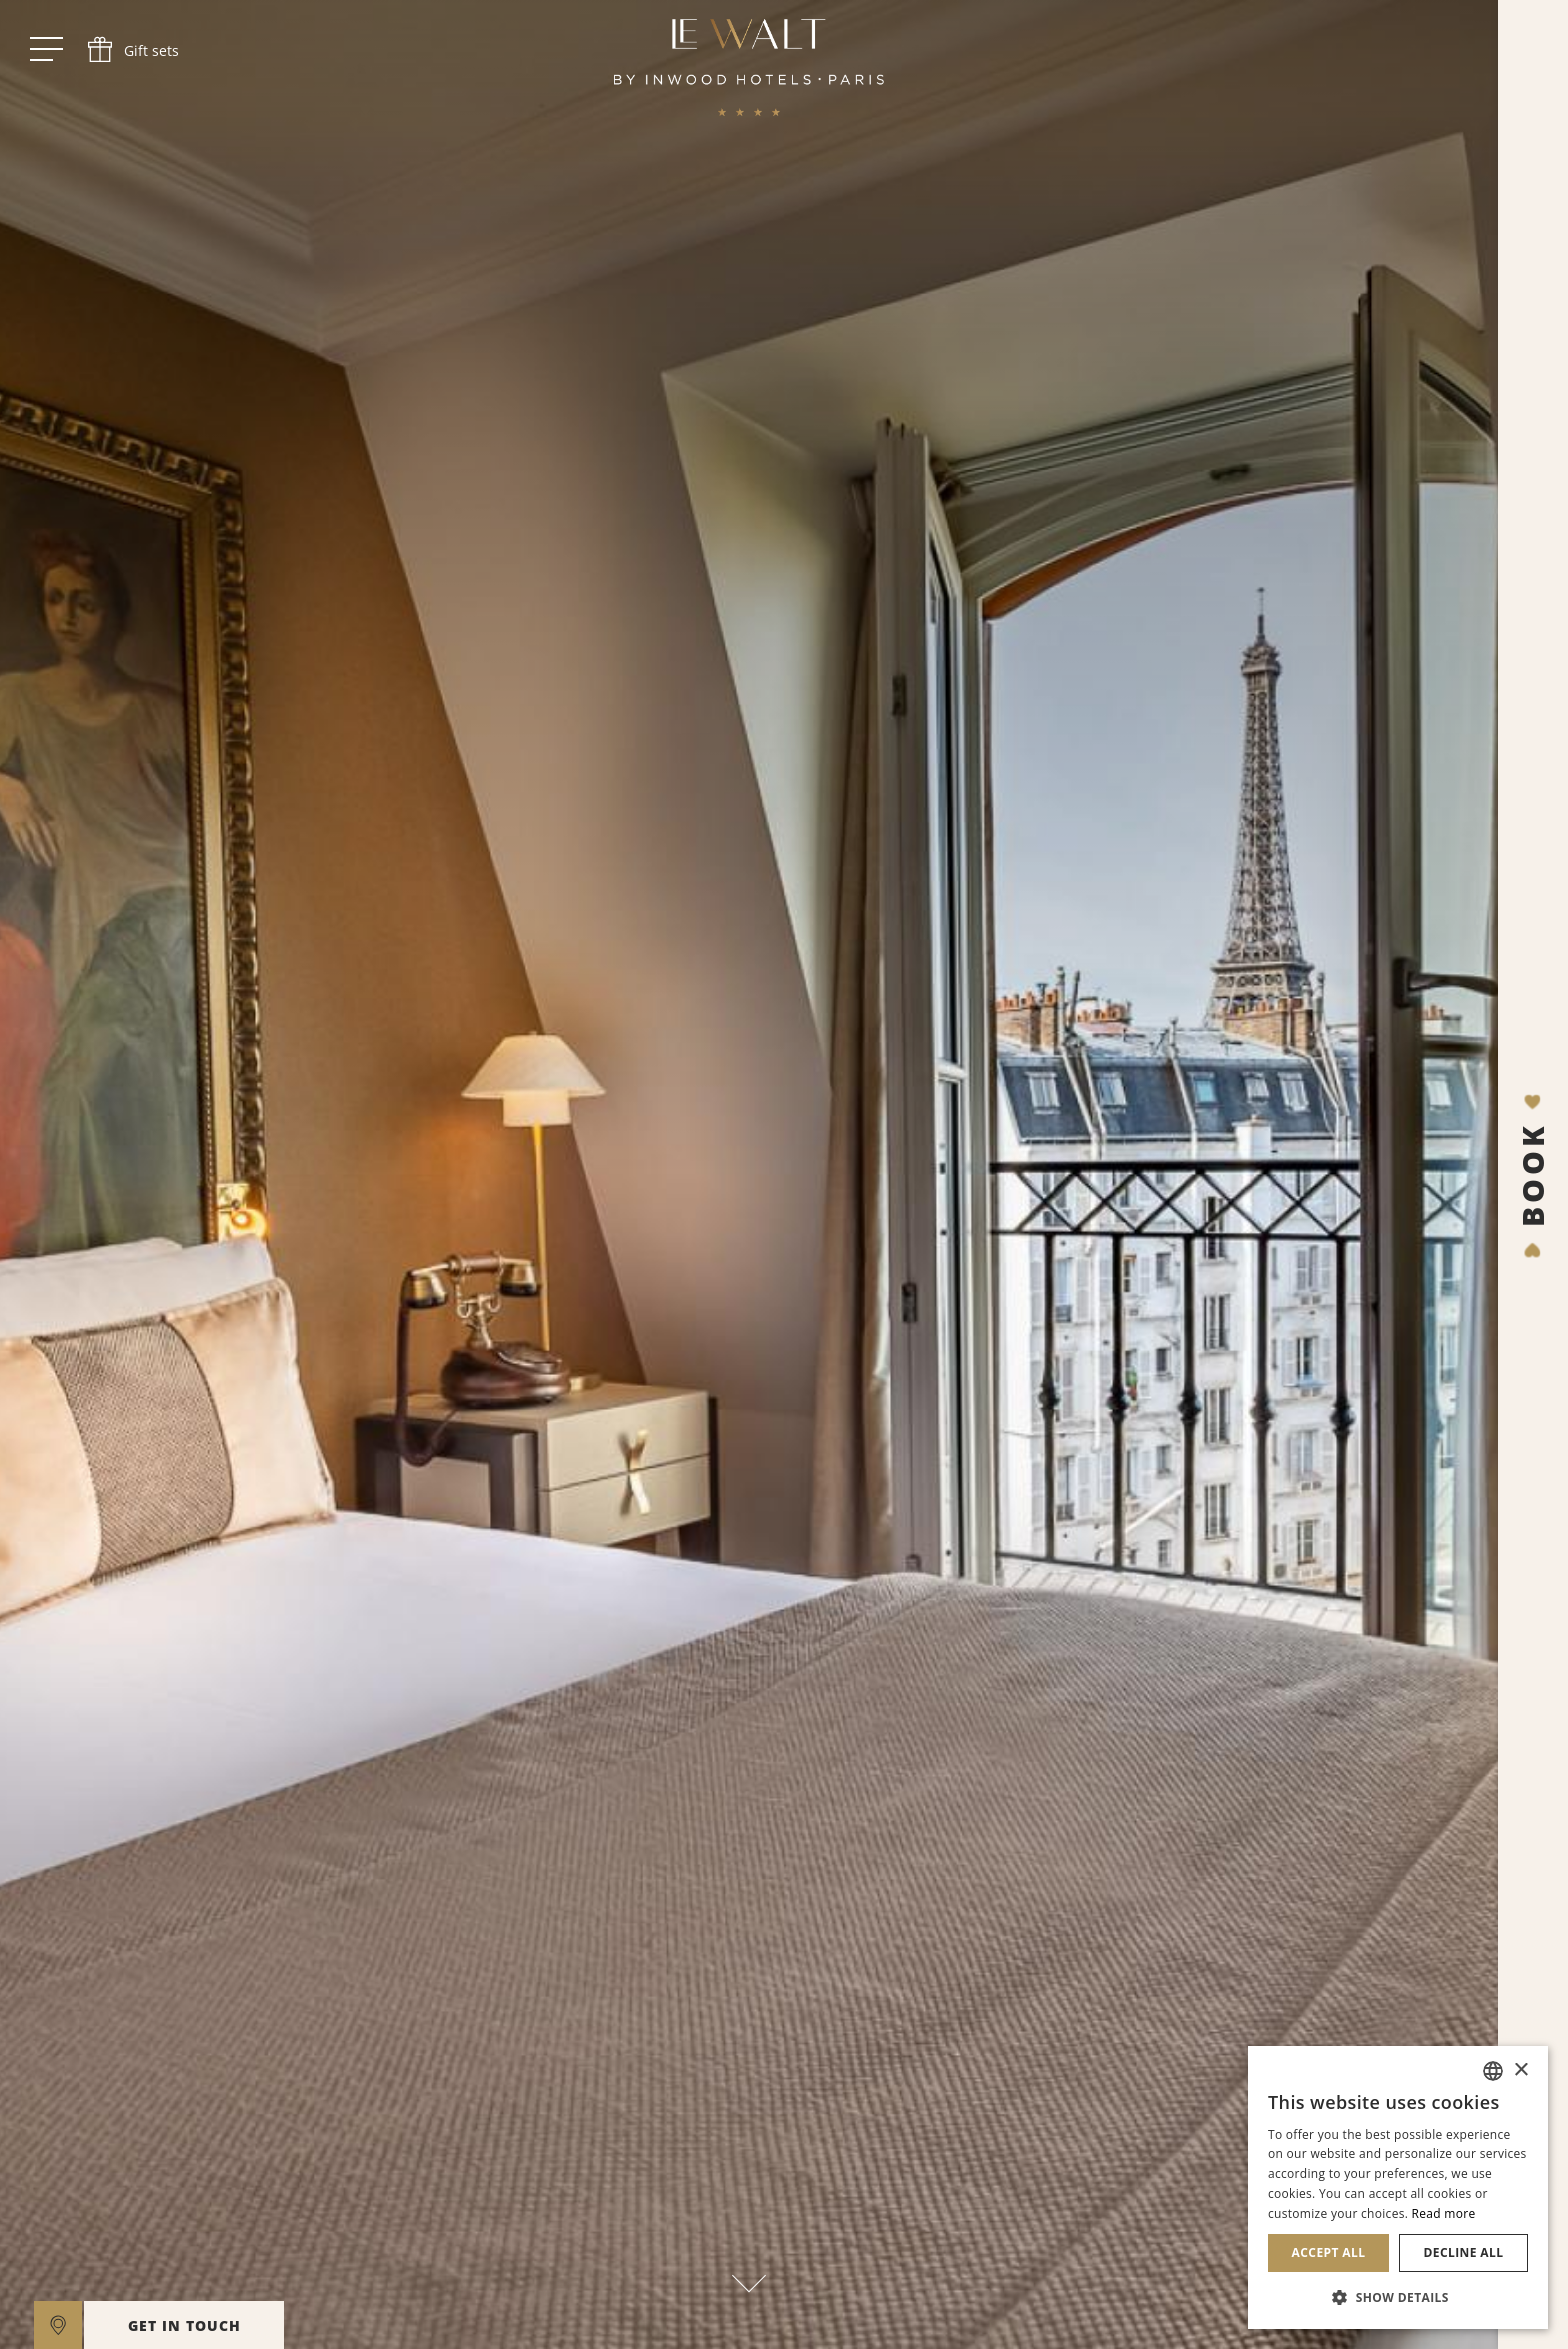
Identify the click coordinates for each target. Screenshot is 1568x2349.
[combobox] (1493, 2071)
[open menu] (46, 50)
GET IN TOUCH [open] (184, 2325)
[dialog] (1398, 2187)
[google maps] (58, 2325)
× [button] (1520, 2070)
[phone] (131, 50)
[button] (1398, 2297)
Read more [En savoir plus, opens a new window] (1444, 2213)
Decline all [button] (1464, 2252)
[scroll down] (749, 2277)
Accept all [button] (1329, 2252)
